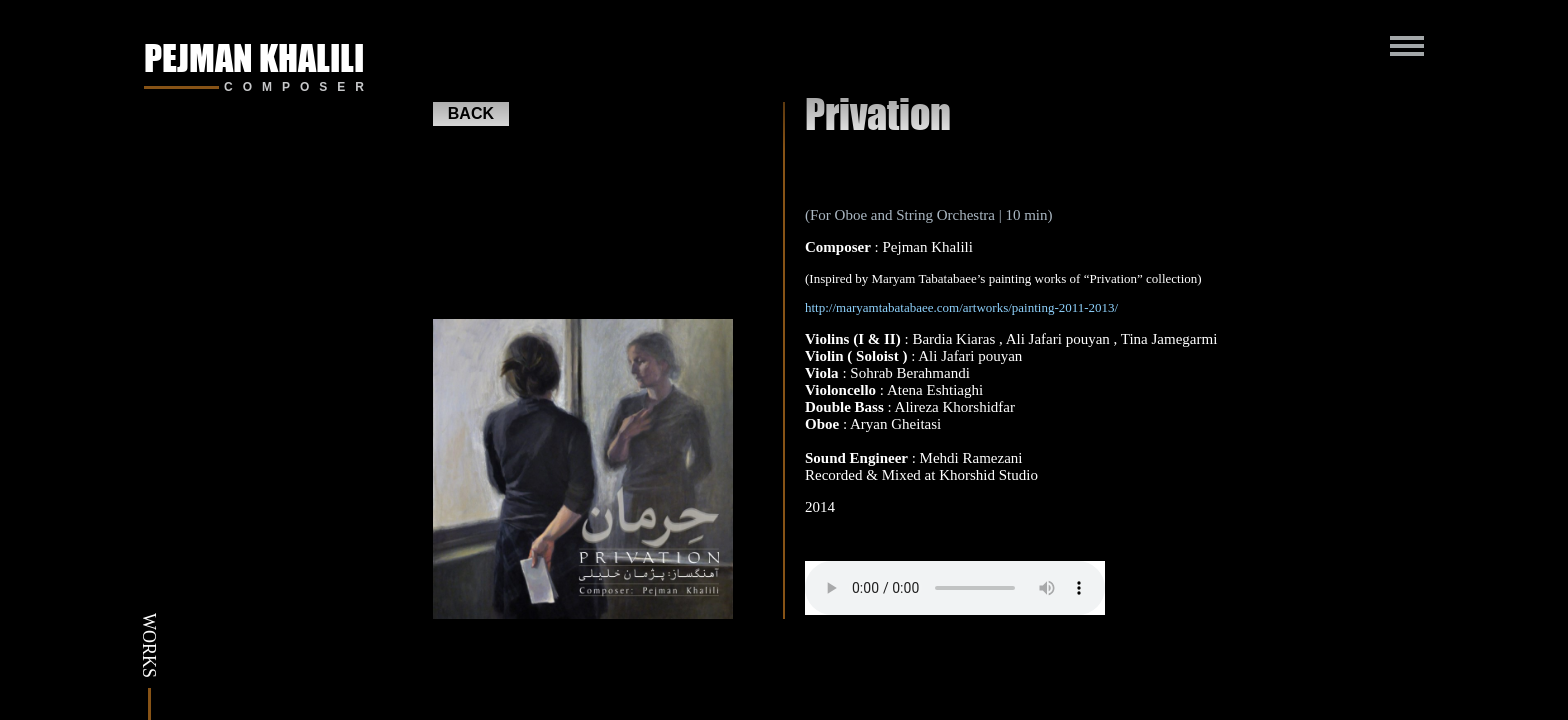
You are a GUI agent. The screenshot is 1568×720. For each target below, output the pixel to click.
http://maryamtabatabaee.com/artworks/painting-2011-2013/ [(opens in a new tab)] (961, 307)
